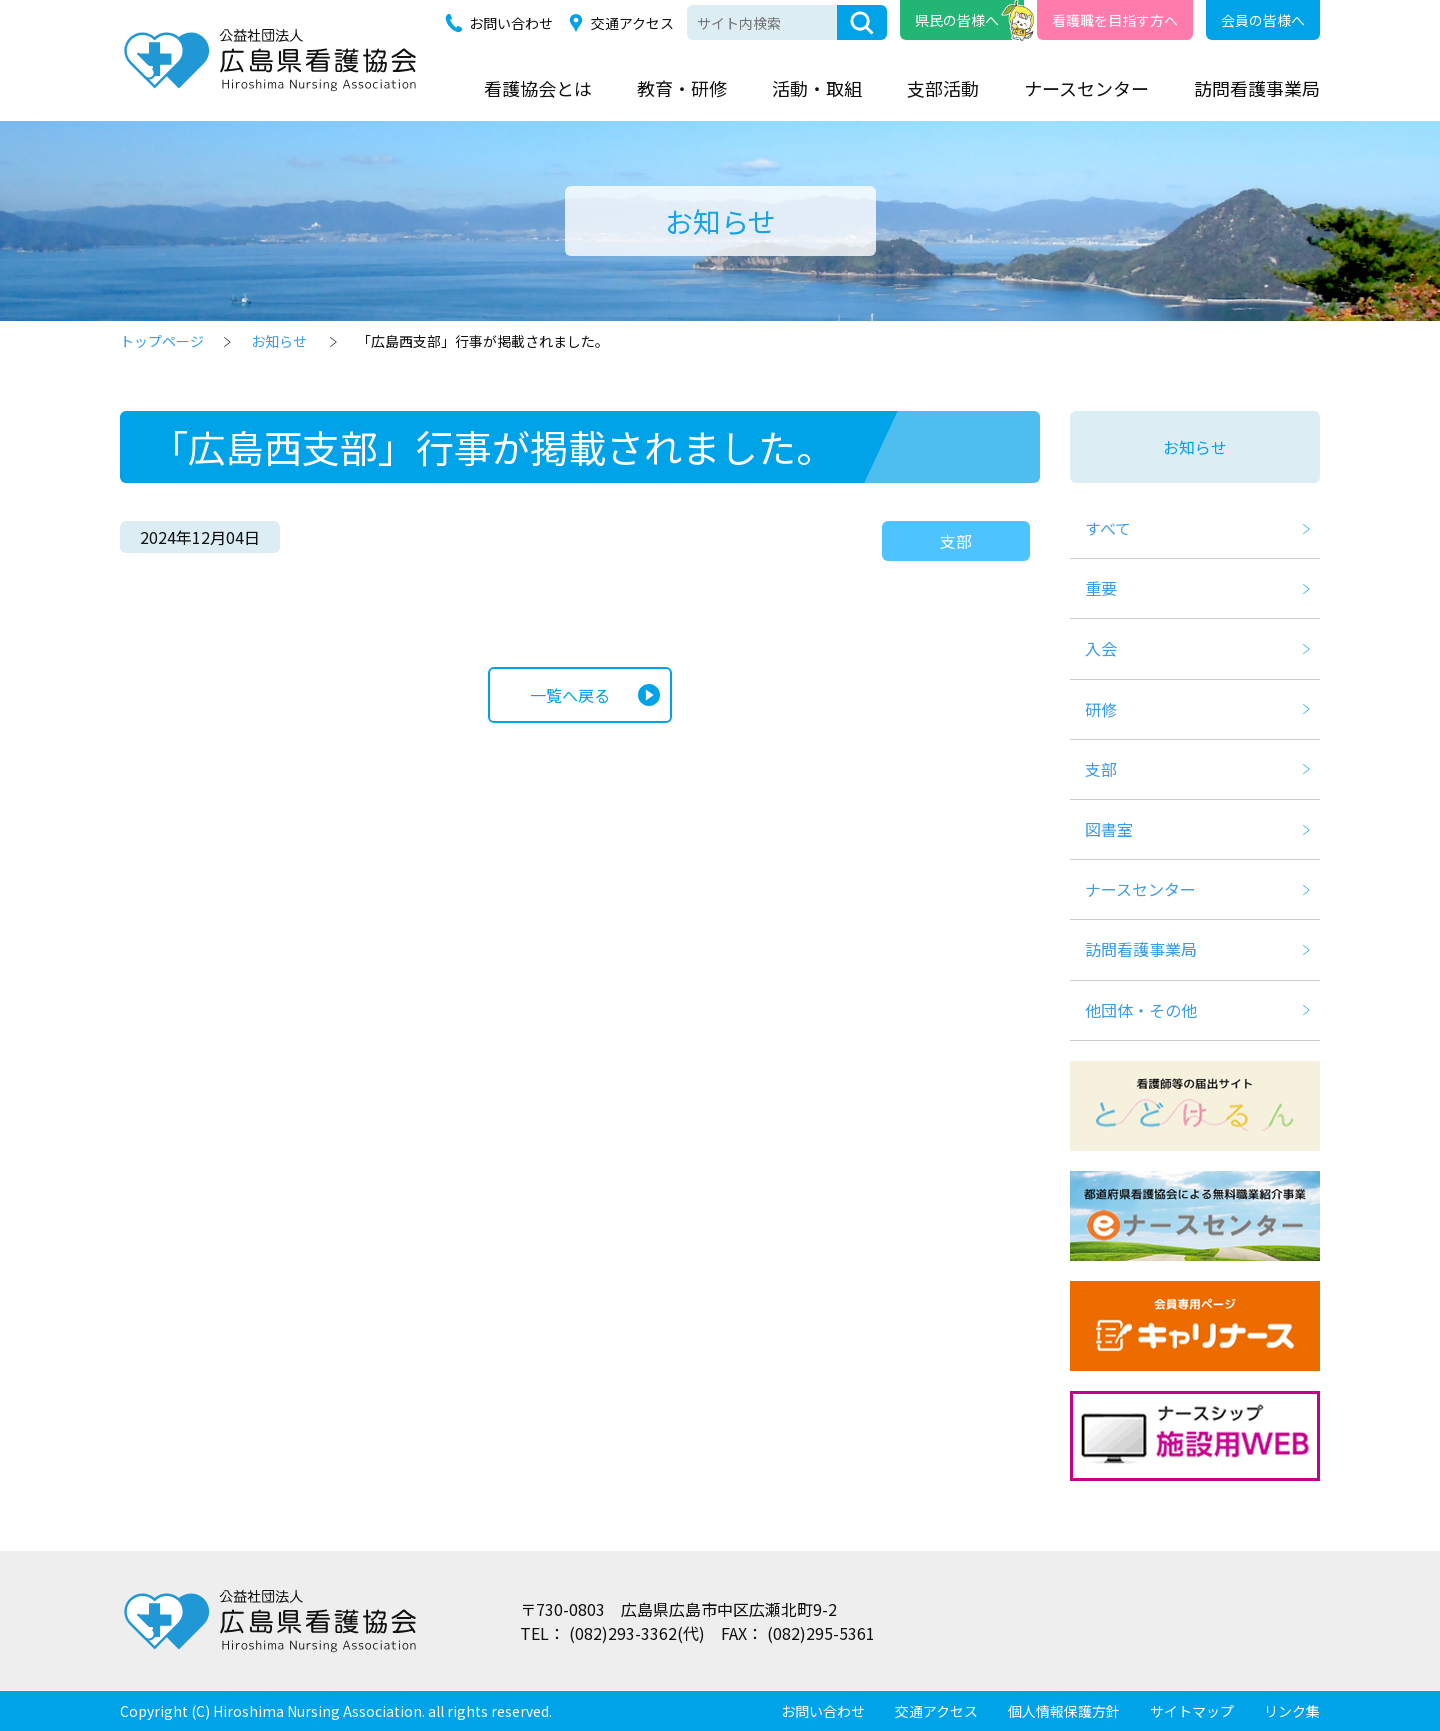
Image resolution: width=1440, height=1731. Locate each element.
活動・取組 (817, 88)
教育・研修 (682, 88)
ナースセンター (1086, 88)
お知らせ (279, 341)
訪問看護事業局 (1257, 88)
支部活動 (943, 88)
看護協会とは (538, 88)
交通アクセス (632, 23)
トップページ (162, 341)
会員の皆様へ (1263, 20)
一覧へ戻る (570, 695)
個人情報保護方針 (1064, 1711)
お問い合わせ (511, 23)
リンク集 (1292, 1711)
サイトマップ (1192, 1711)
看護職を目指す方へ (1115, 20)
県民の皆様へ (957, 20)
